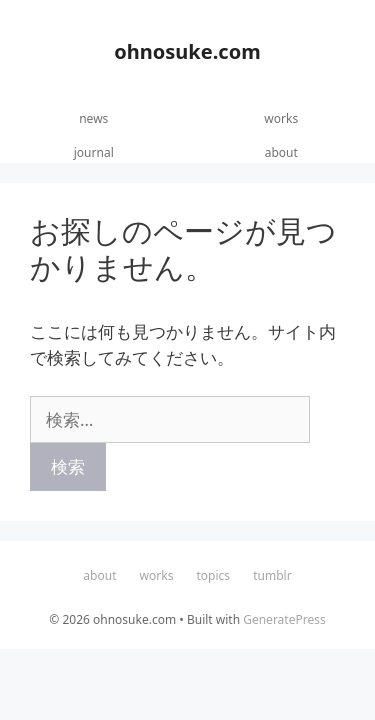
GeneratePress (284, 619)
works (281, 118)
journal (94, 152)
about (281, 152)
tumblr (272, 575)
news (93, 118)
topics (214, 575)
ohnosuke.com (187, 51)
